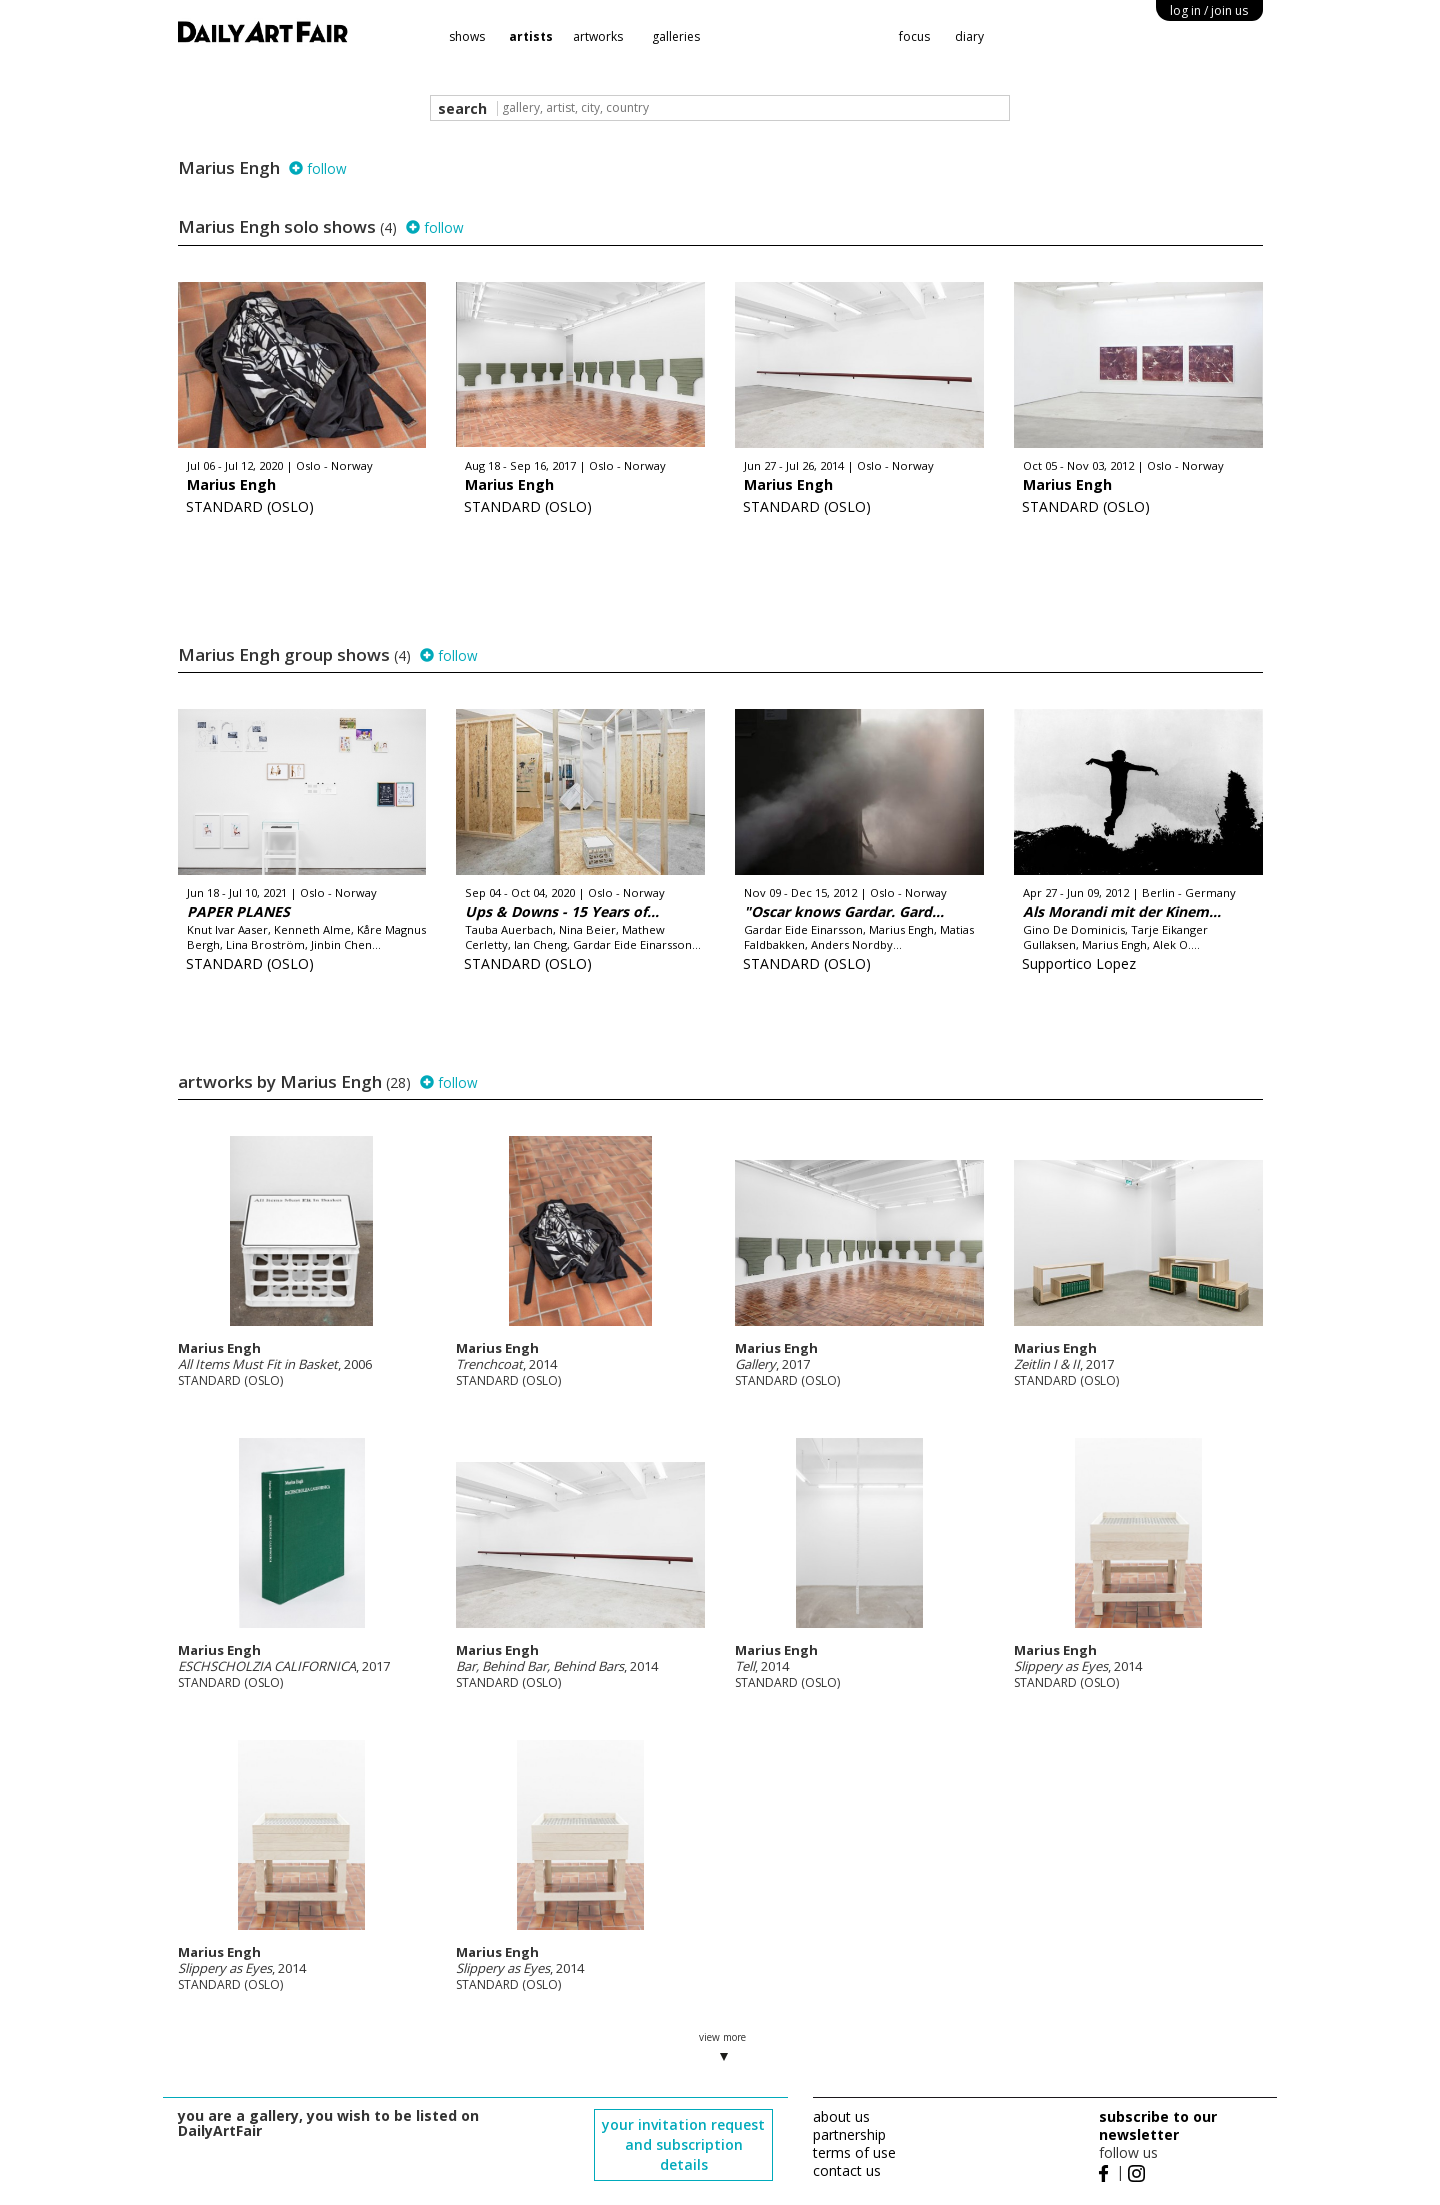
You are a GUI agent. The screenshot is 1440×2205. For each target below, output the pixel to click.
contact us (847, 2170)
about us (841, 2116)
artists (531, 36)
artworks (598, 36)
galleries (676, 36)
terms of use (854, 2152)
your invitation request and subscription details (683, 2144)
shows (467, 36)
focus (914, 36)
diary (969, 36)
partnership (849, 2134)
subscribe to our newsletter (1158, 2125)
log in (1209, 10)
